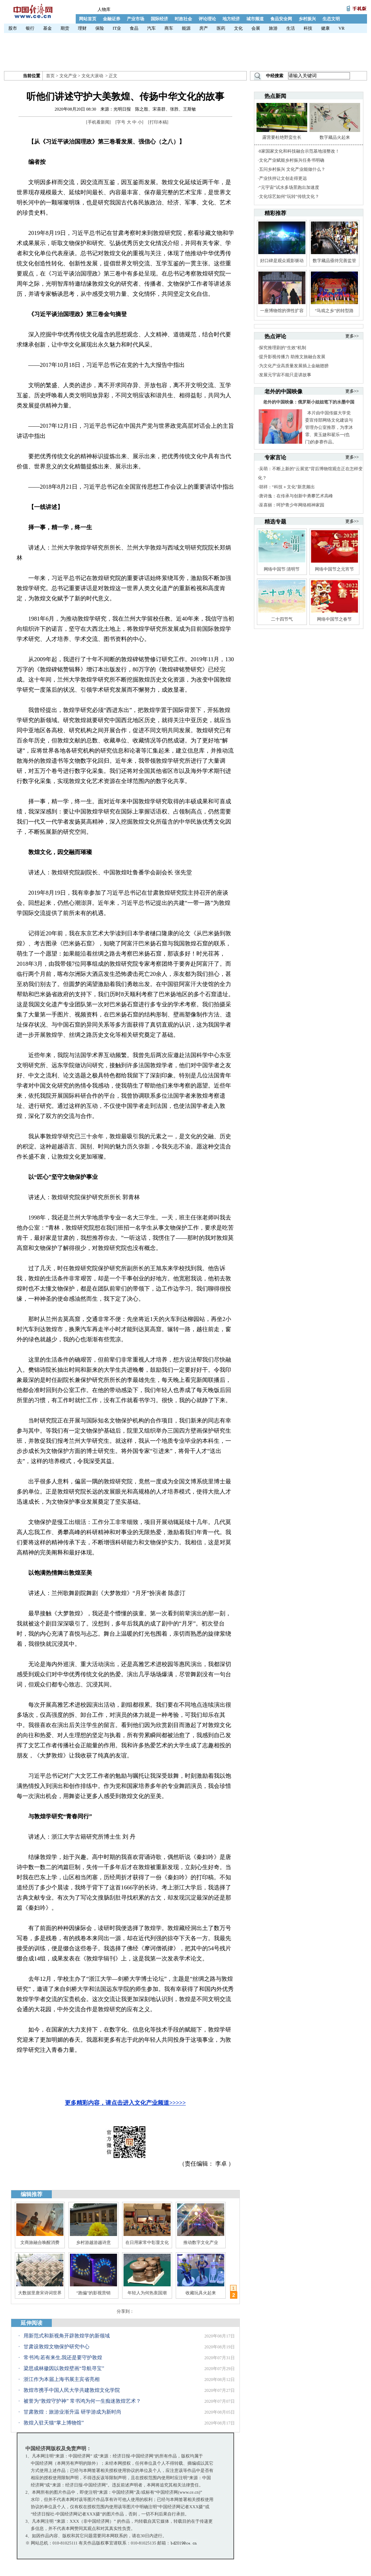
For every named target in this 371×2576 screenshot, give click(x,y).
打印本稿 (158, 122)
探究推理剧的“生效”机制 (283, 347)
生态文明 (331, 18)
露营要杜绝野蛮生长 (281, 137)
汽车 (151, 28)
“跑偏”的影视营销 (93, 2292)
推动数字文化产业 (200, 2242)
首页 (50, 75)
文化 (238, 28)
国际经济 (159, 18)
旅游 (273, 28)
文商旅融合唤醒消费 (39, 2242)
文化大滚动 (92, 75)
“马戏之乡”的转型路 (334, 310)
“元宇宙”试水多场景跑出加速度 (289, 187)
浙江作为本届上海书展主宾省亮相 (62, 2379)
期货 (65, 28)
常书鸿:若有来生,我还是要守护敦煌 (63, 2357)
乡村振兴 (307, 18)
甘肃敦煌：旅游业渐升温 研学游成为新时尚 (72, 2412)
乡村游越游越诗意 (93, 2242)
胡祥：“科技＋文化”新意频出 (287, 486)
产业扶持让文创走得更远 (283, 178)
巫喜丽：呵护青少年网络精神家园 (291, 505)
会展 (255, 28)
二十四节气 (282, 619)
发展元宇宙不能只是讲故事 (285, 374)
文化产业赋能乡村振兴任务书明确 (291, 160)
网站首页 (87, 18)
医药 (221, 28)
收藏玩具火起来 (201, 2292)
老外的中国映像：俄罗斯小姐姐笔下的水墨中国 (308, 402)
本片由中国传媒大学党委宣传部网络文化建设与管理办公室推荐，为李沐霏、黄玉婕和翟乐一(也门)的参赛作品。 (329, 427)
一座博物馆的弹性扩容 (282, 310)
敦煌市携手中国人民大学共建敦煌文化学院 (72, 2390)
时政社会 (183, 18)
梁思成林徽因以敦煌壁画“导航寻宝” (64, 2368)
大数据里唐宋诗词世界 (40, 2292)
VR (341, 28)
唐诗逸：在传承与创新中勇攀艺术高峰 (296, 495)
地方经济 (231, 18)
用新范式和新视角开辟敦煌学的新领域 (67, 2336)
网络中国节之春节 (334, 619)
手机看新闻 (98, 122)
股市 (12, 28)
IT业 (117, 28)
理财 (82, 28)
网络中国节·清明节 (282, 569)
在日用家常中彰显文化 (147, 2242)
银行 (30, 28)
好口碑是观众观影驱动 (282, 260)
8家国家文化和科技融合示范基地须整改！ (299, 151)
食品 (134, 28)
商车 (168, 28)
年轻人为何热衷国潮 (147, 2292)
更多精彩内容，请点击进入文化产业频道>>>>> (125, 2103)
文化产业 (68, 75)
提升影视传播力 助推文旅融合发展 (292, 356)
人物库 (104, 9)
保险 (99, 28)
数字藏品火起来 (335, 137)
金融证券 (111, 18)
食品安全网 (281, 18)
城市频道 (255, 18)
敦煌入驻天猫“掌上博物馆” (54, 2423)
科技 (308, 28)
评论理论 (207, 18)
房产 (203, 28)
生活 (290, 28)
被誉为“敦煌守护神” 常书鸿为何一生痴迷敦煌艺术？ (82, 2401)
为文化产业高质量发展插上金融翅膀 (294, 365)
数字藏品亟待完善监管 (334, 260)
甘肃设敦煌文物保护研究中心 (56, 2346)
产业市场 (135, 18)
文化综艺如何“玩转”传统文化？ (289, 196)
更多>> (352, 336)
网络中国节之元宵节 (334, 569)
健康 (325, 28)
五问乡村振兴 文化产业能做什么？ (292, 169)
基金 (47, 28)
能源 (186, 28)
